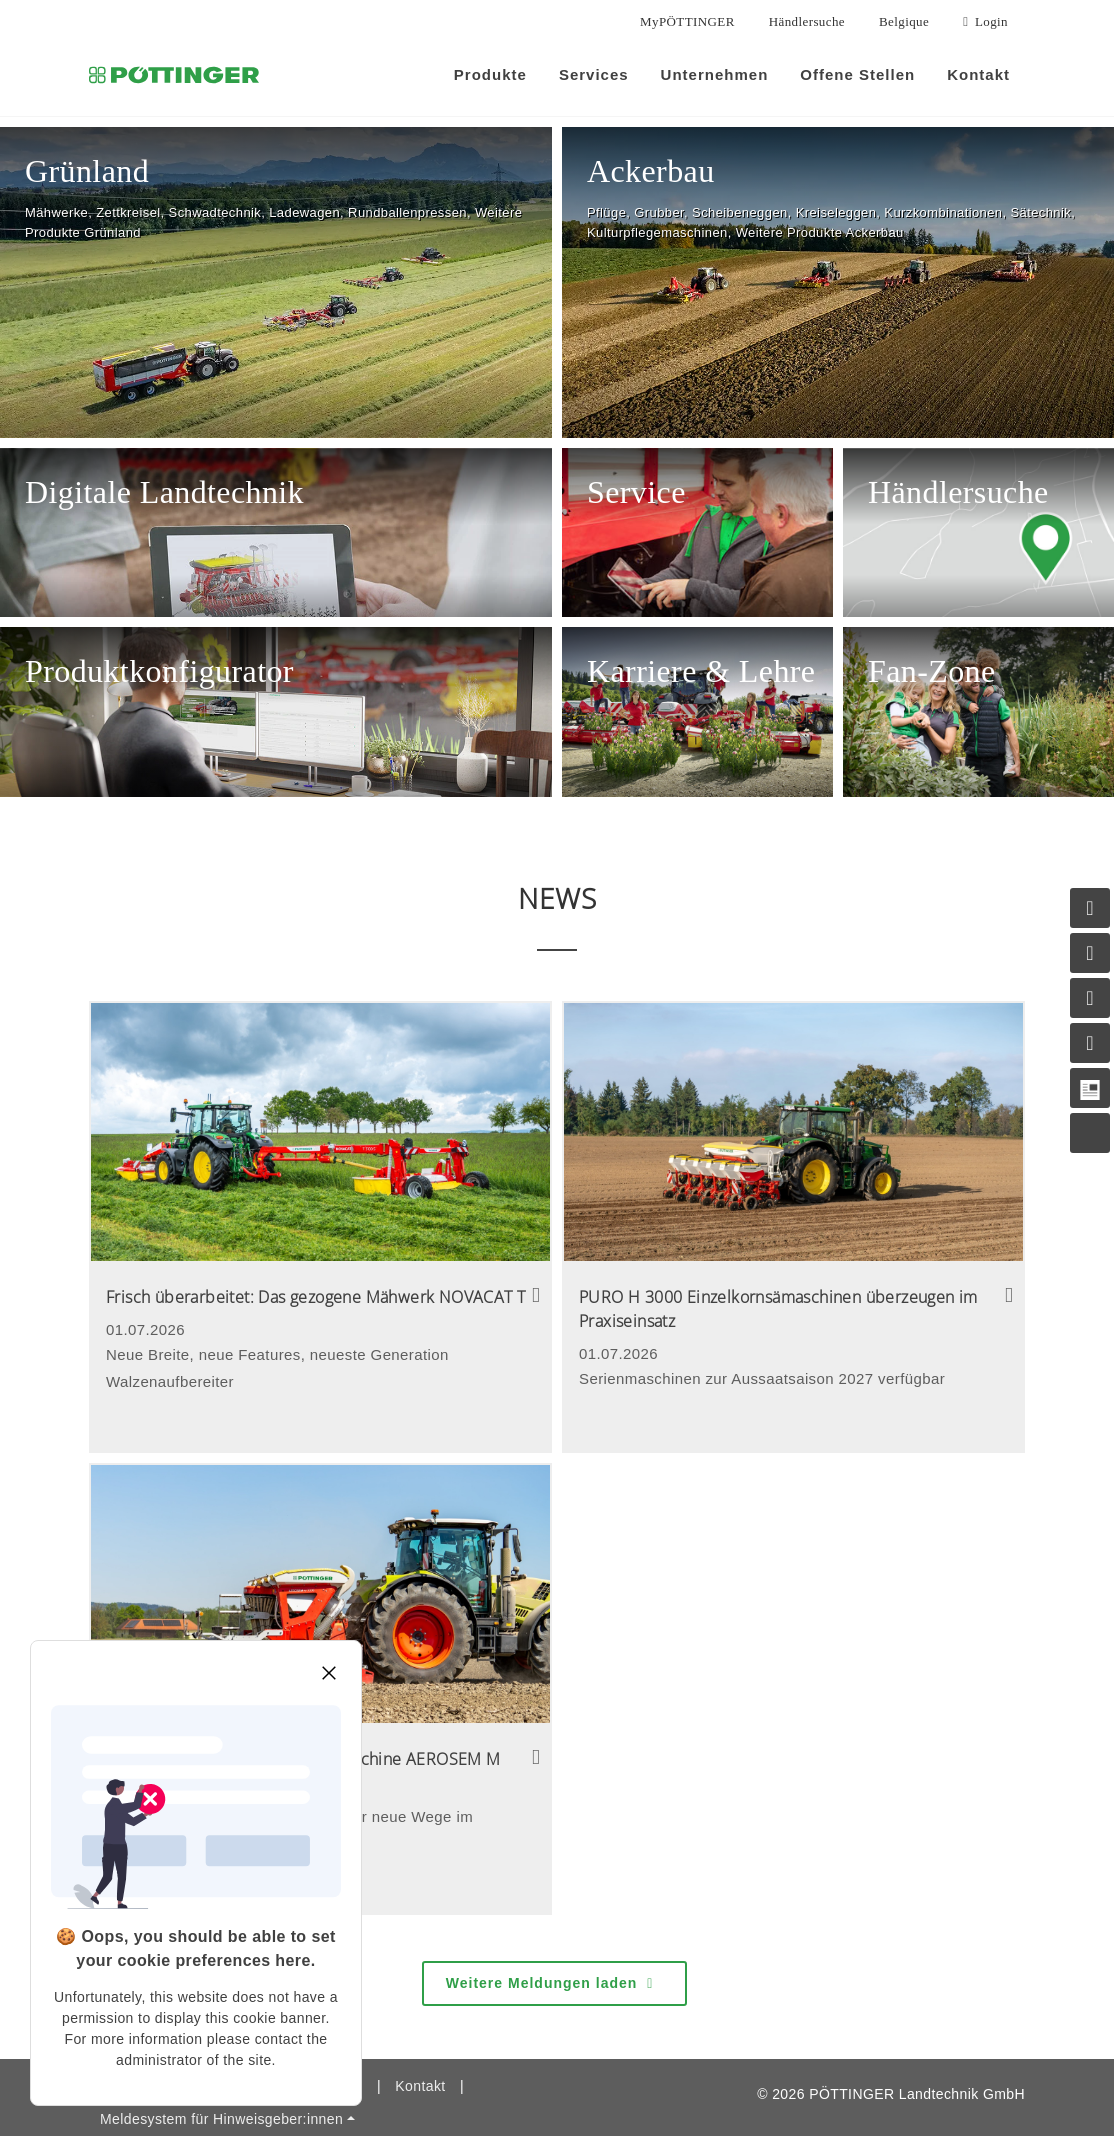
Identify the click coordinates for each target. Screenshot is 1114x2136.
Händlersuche (807, 21)
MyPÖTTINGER (687, 21)
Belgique (904, 21)
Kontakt (420, 2056)
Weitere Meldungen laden (552, 1954)
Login (985, 22)
